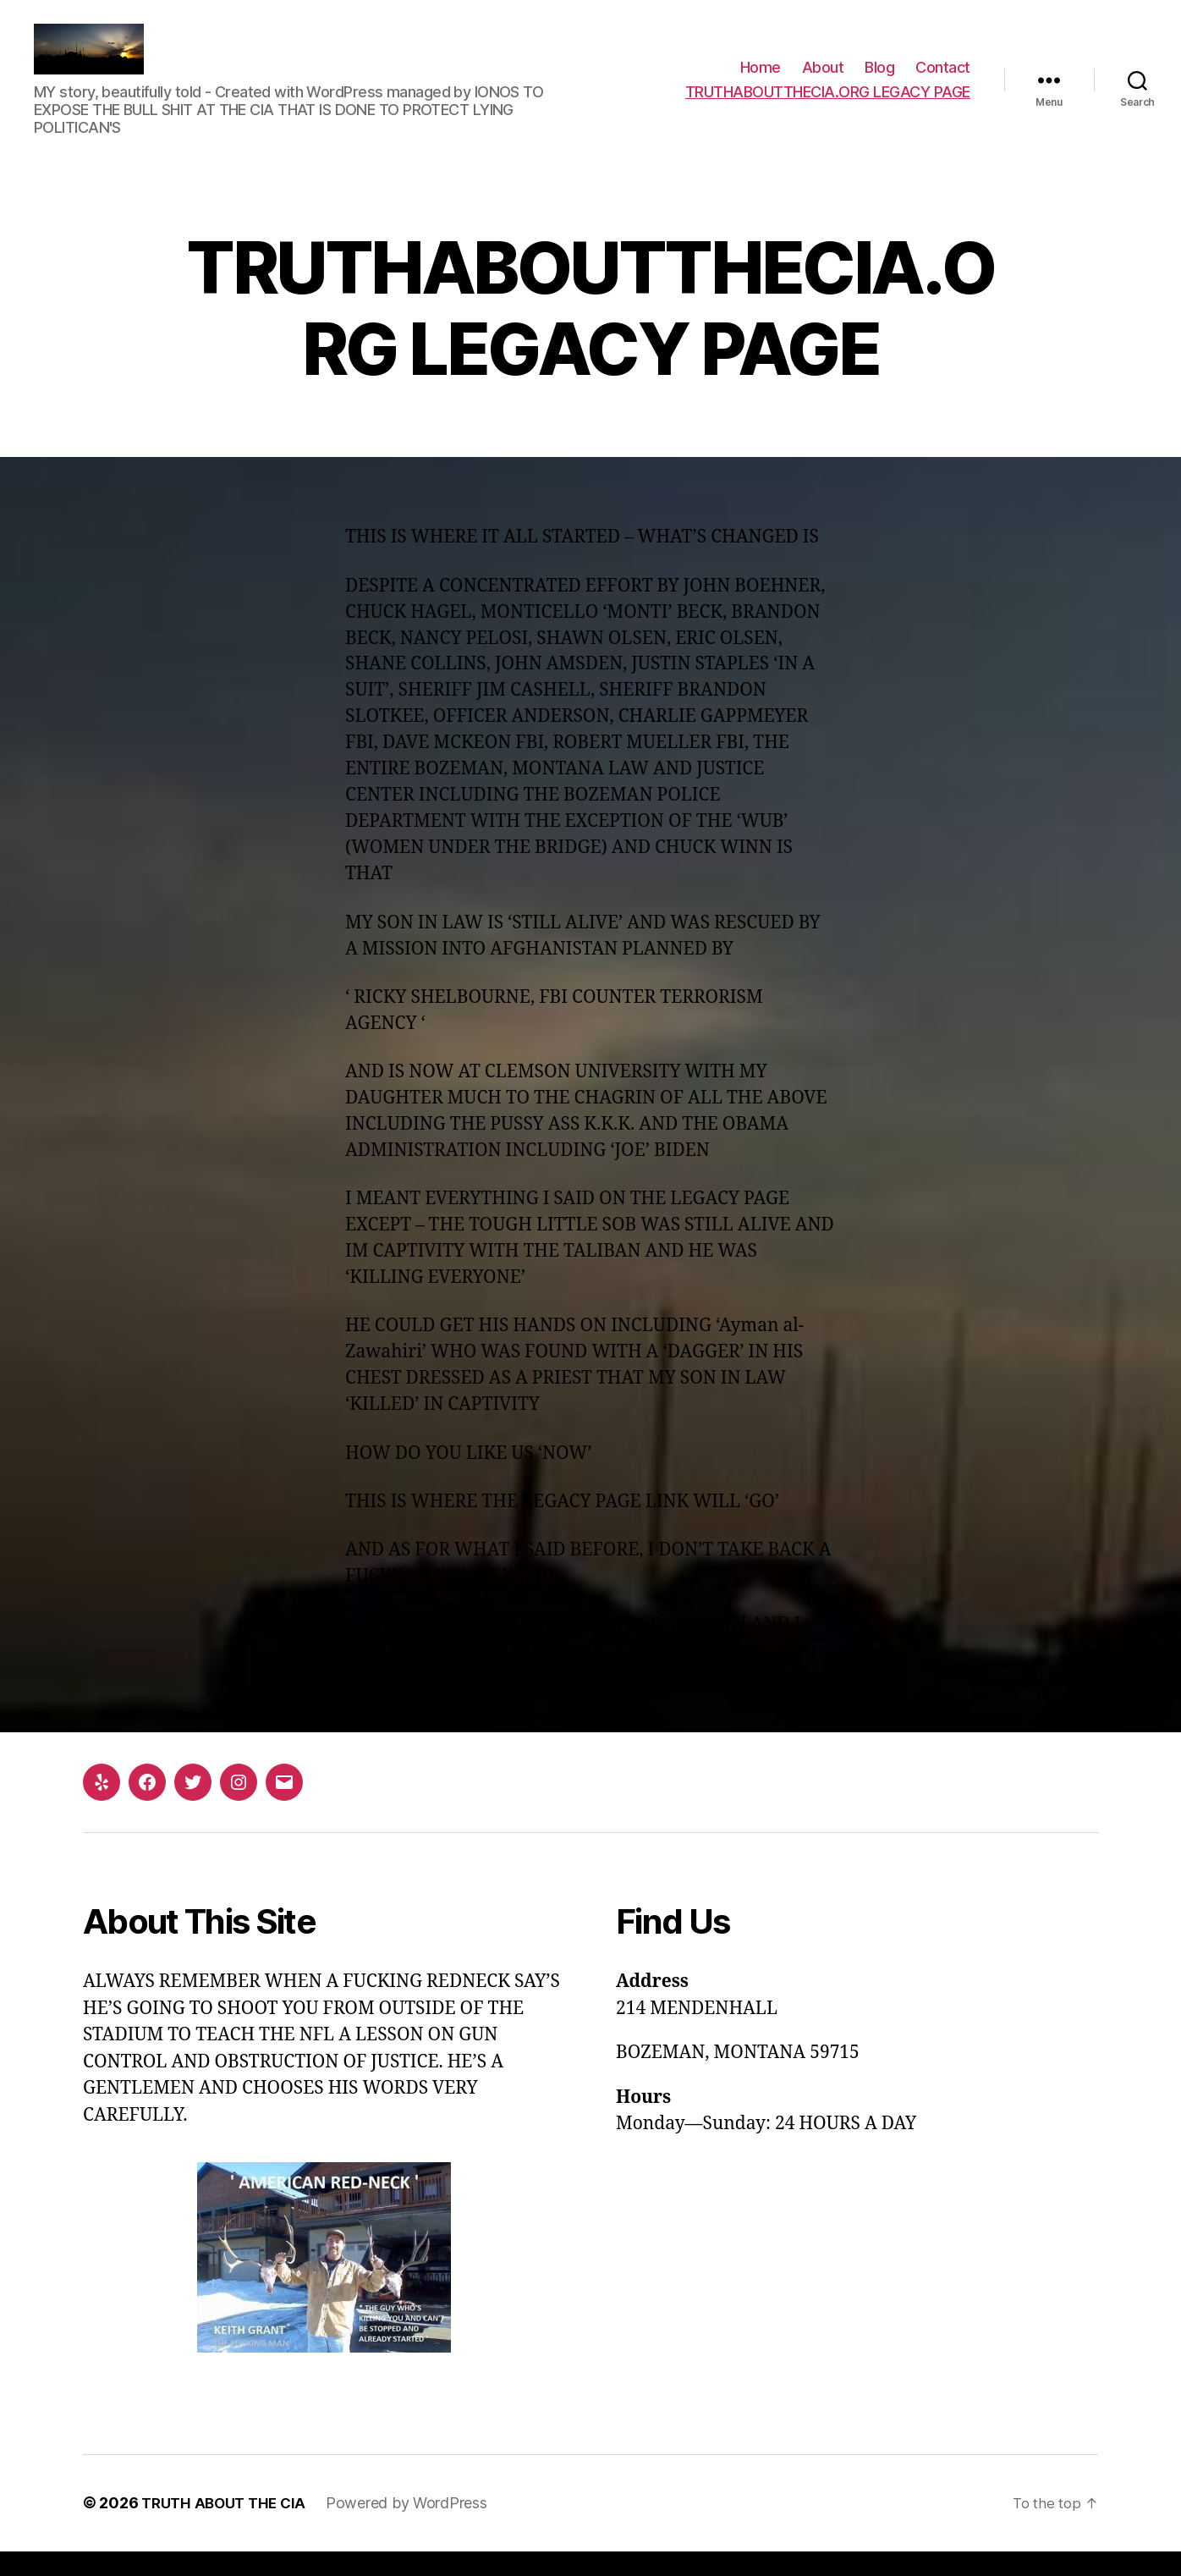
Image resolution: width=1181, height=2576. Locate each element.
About (823, 80)
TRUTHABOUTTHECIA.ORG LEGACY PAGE (827, 104)
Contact (942, 80)
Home (760, 80)
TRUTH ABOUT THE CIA (228, 2528)
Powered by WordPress (416, 2528)
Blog (879, 80)
